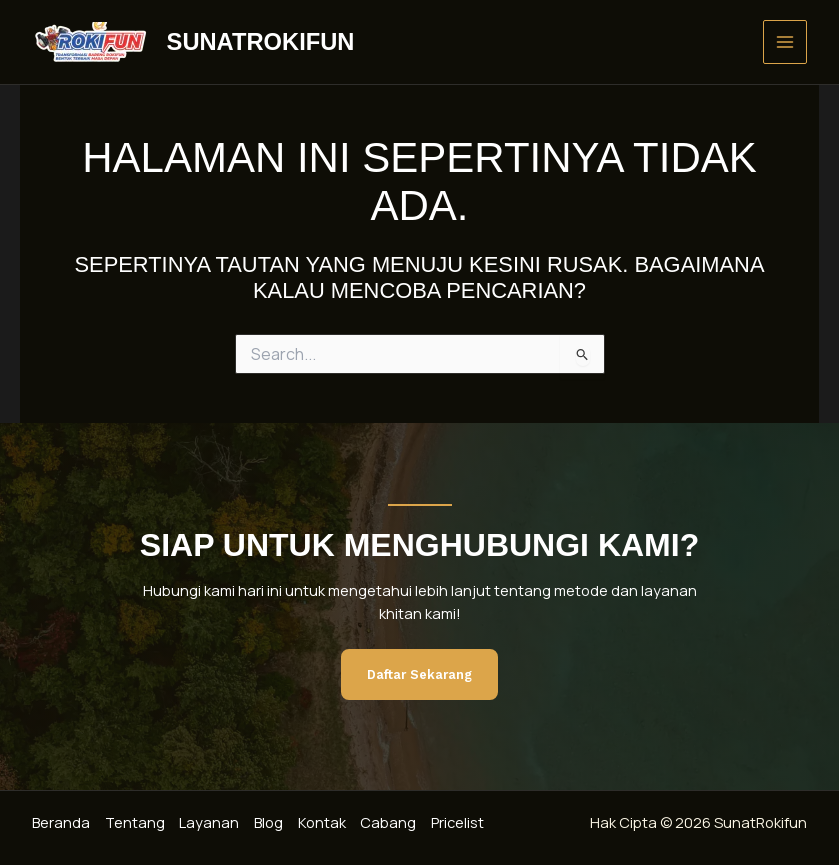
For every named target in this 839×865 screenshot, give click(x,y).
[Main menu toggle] (785, 42)
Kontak (327, 823)
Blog (272, 823)
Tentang (136, 823)
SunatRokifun (261, 42)
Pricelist (465, 823)
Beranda (61, 823)
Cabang (395, 823)
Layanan (212, 823)
